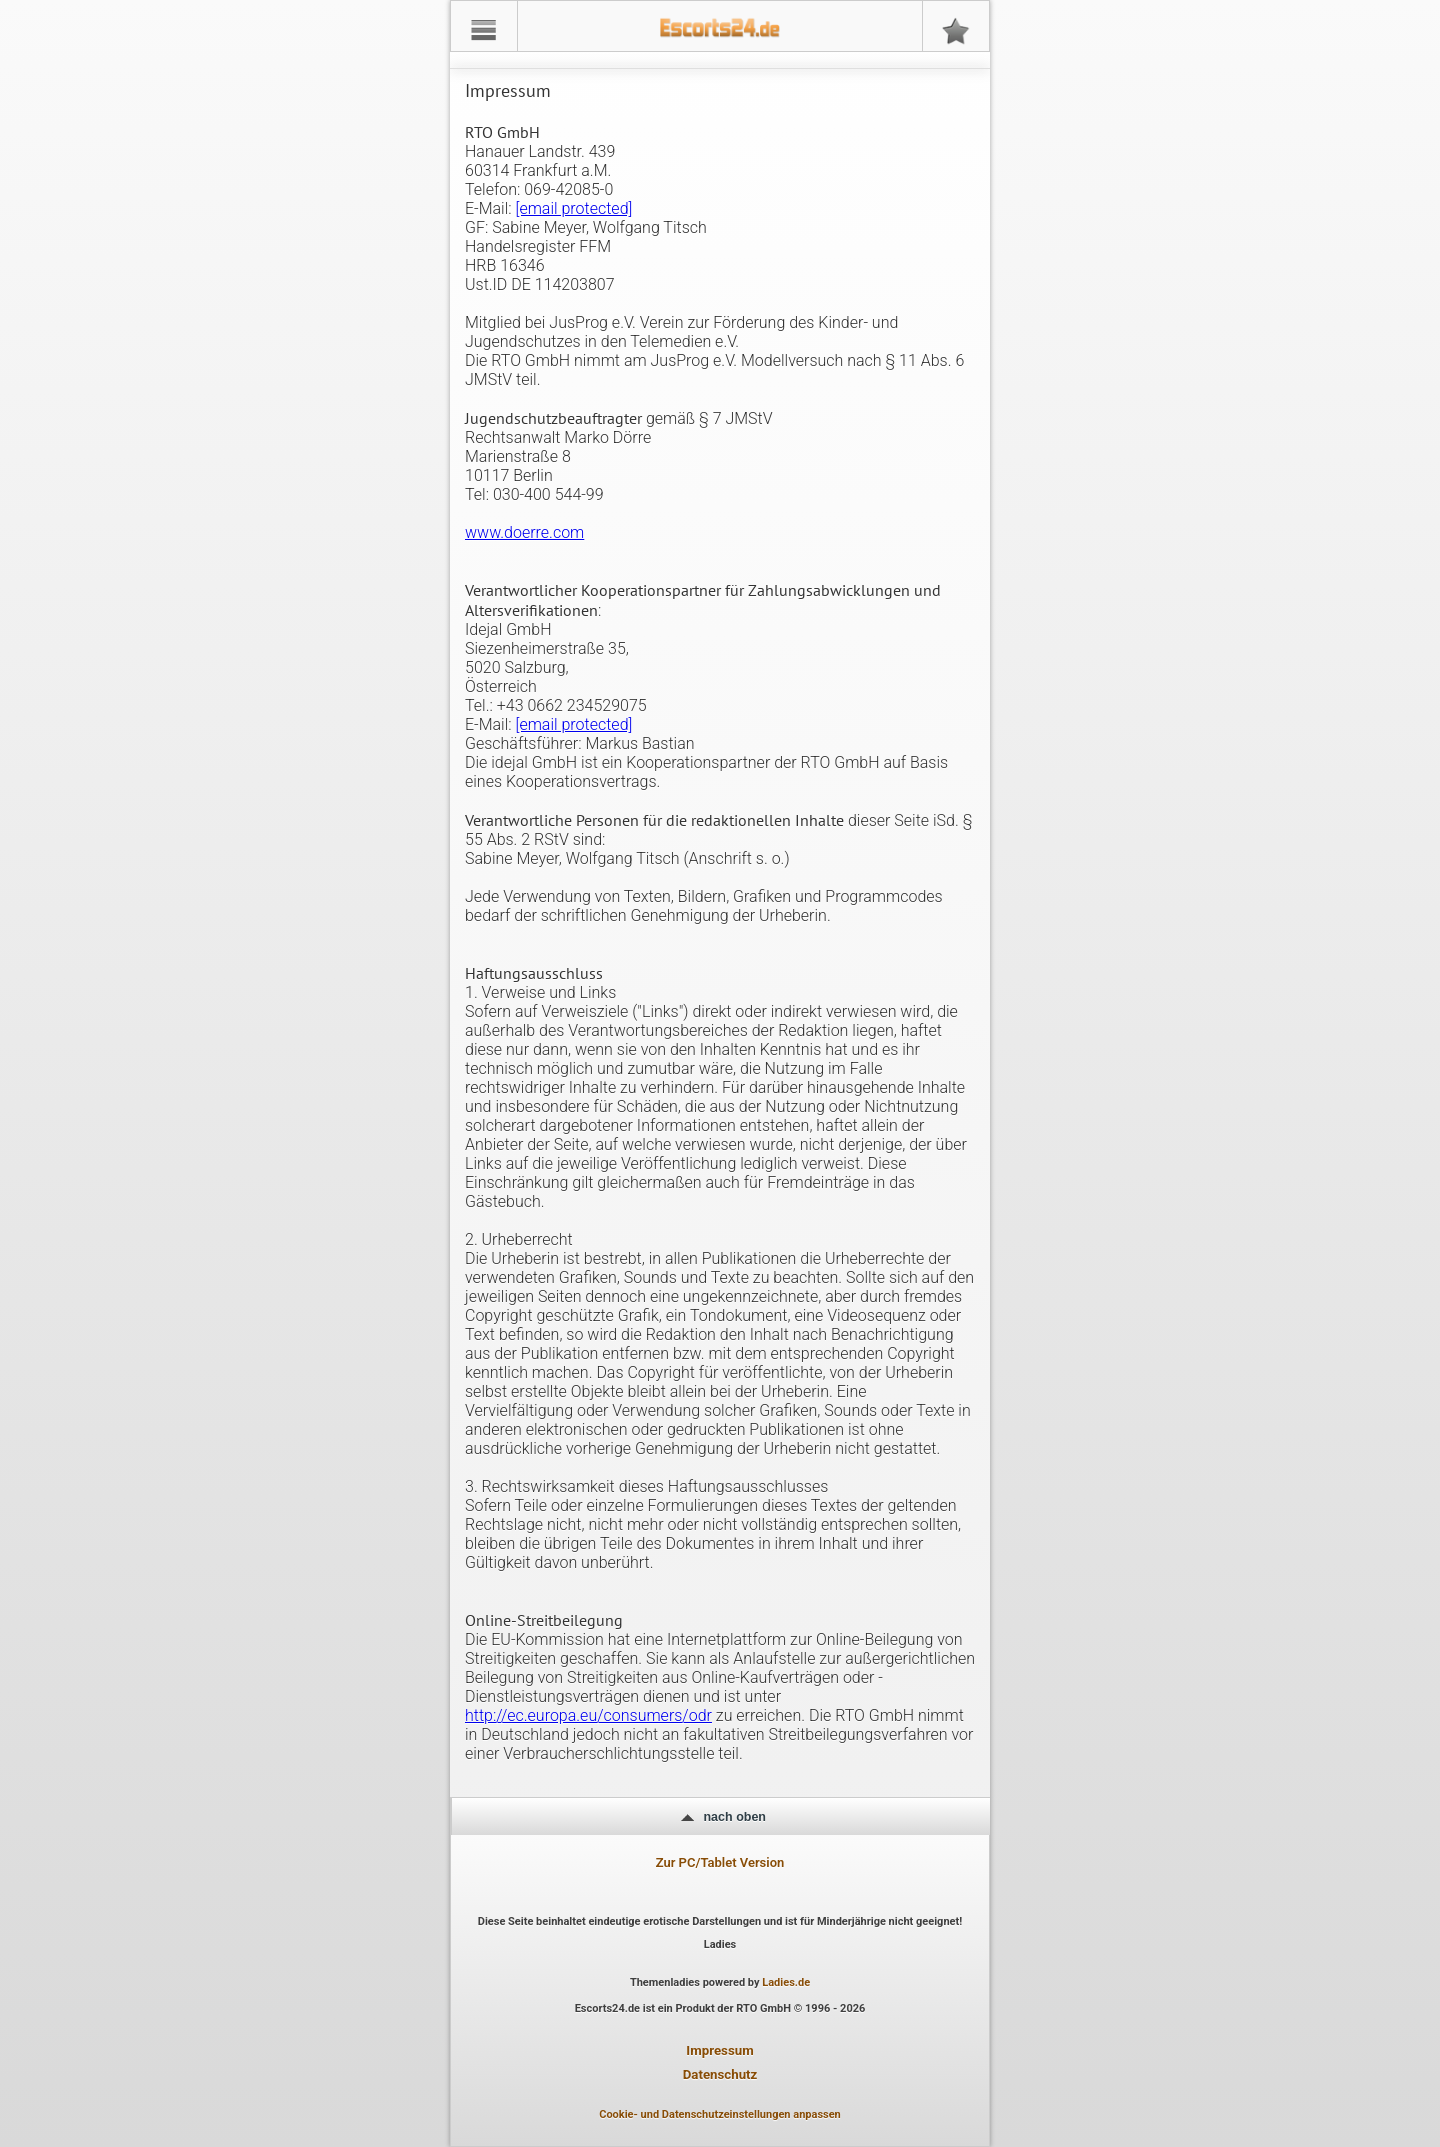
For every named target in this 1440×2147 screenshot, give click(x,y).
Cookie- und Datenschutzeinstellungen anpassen (720, 2114)
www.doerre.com (524, 532)
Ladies (720, 1944)
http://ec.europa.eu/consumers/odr (588, 1715)
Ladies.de (786, 1982)
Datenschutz (720, 2074)
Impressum (719, 2050)
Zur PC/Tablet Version (720, 1862)
